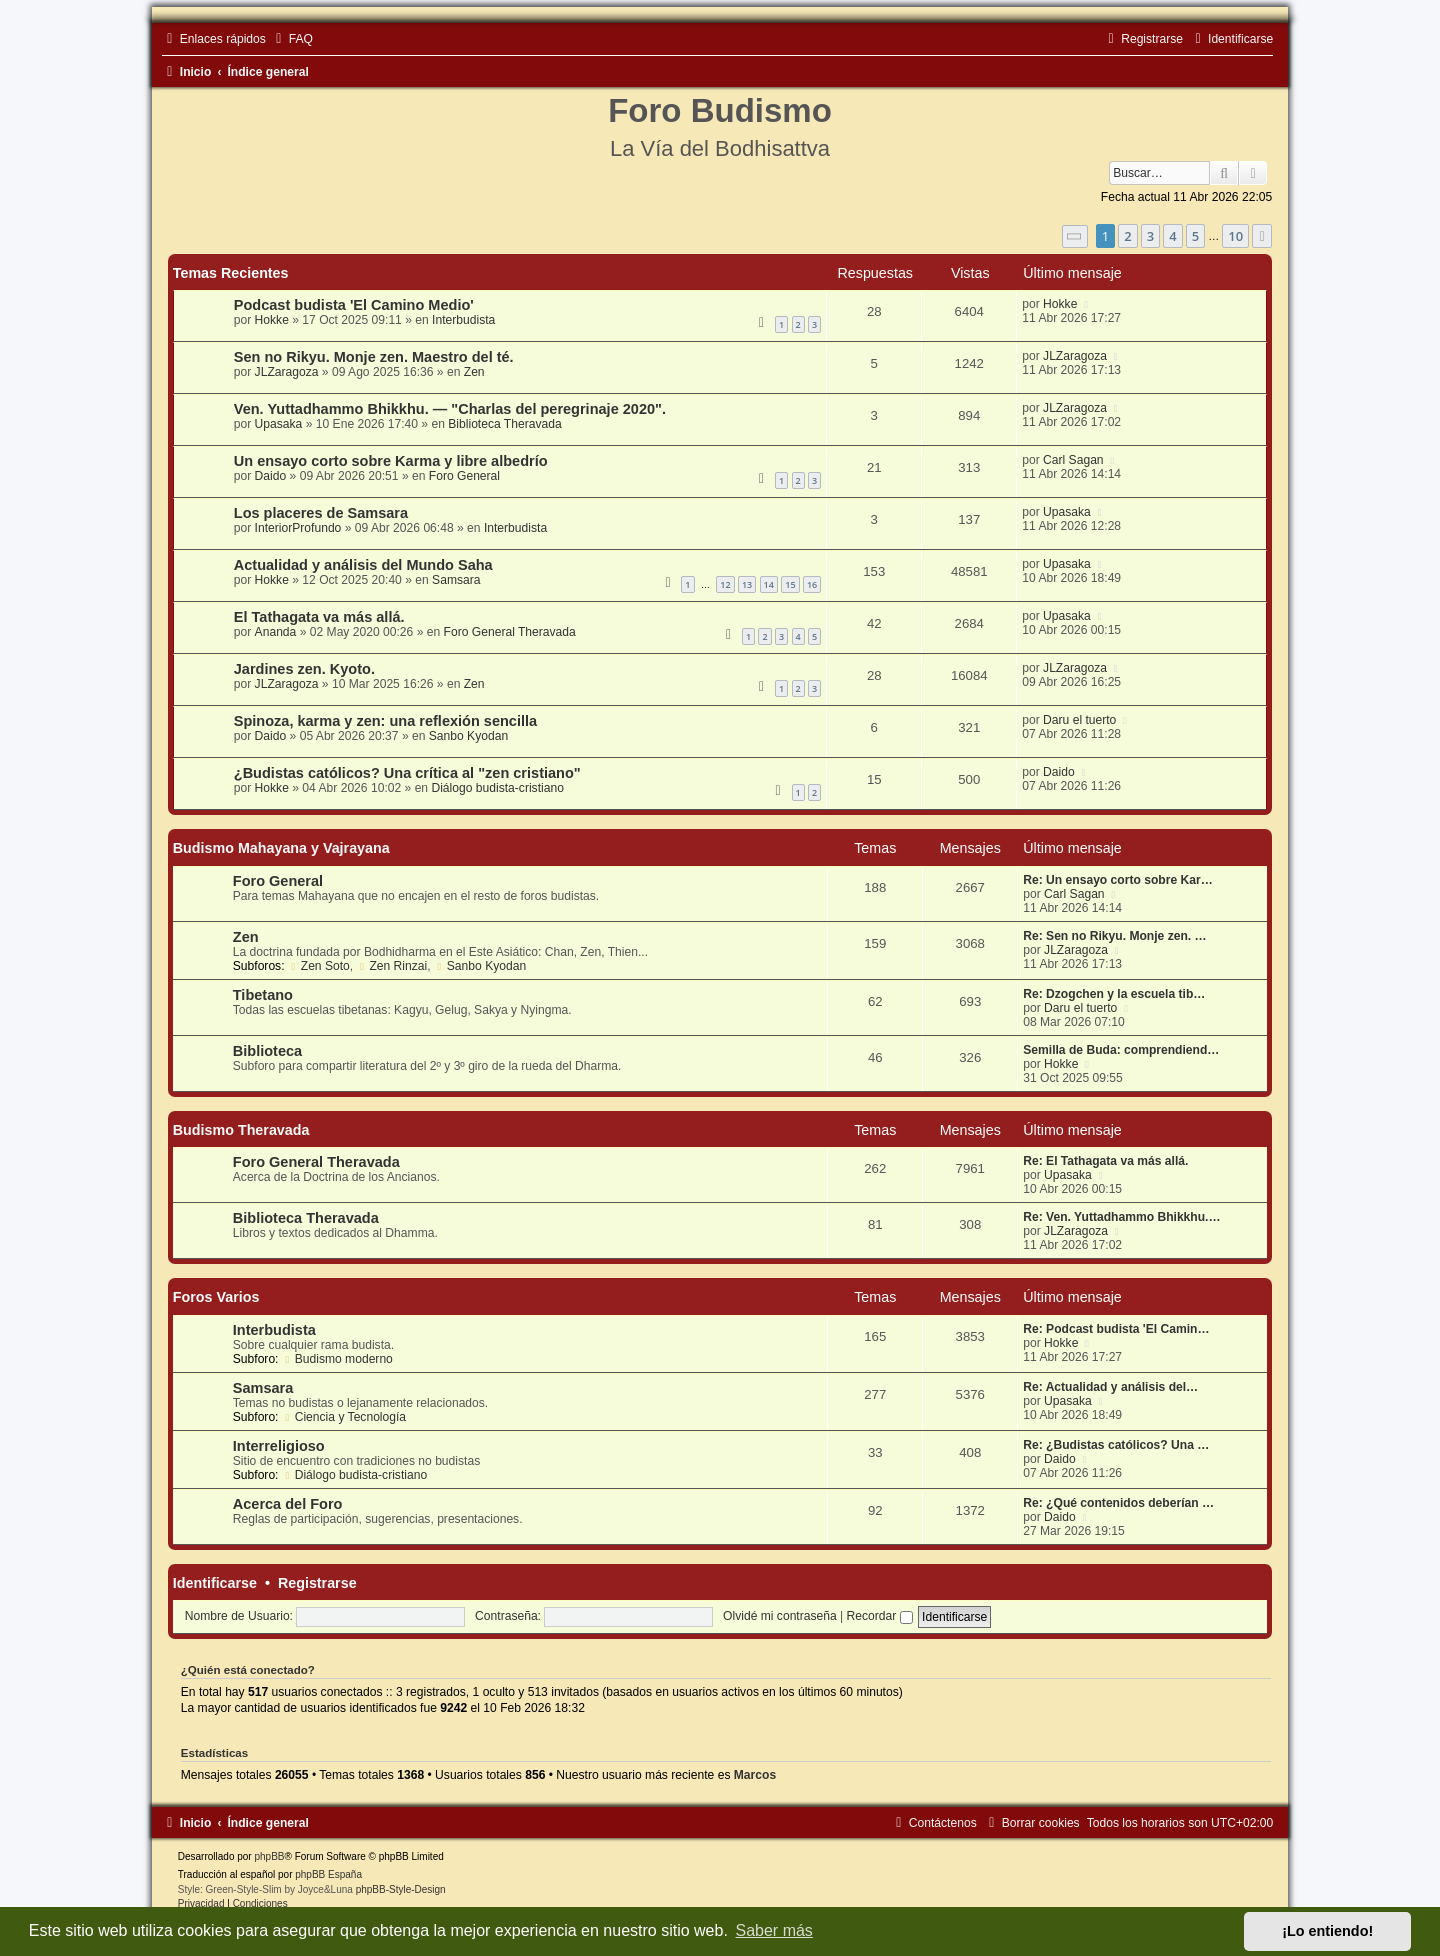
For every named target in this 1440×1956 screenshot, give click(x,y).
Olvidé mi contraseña (780, 1616)
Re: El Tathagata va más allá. (1105, 1161)
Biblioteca (267, 1051)
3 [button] (1150, 236)
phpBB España (328, 1874)
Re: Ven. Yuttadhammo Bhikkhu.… (1121, 1217)
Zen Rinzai (392, 966)
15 (790, 584)
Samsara (456, 580)
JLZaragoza (287, 372)
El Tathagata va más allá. (319, 617)
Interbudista (463, 320)
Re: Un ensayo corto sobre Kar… (1118, 880)
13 (747, 584)
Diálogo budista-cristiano (497, 788)
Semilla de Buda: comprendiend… (1121, 1050)
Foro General (464, 476)
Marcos (755, 1775)
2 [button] (1127, 236)
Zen (474, 372)
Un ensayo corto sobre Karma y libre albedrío (391, 461)
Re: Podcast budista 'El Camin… (1116, 1329)
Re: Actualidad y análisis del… (1110, 1387)
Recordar (880, 1616)
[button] (1075, 236)
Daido (271, 476)
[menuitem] (292, 39)
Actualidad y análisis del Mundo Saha (363, 565)
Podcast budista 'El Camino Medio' (354, 305)
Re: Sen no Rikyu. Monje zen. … (1114, 936)
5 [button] (1195, 236)
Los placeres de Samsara (321, 513)
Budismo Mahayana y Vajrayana (281, 848)
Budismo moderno (337, 1359)
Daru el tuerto (1079, 720)
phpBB (269, 1856)
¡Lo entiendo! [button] (1327, 1931)
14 (769, 584)
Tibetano (263, 995)
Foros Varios (216, 1297)
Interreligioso (279, 1446)
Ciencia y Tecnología (344, 1417)
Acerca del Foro (288, 1504)
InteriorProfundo (298, 528)
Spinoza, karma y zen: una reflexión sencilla (385, 721)
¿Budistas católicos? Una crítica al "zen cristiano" (407, 773)
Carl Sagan (1073, 460)
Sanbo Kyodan (468, 736)
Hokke (272, 320)
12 (725, 584)
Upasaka (279, 424)
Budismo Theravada (241, 1130)
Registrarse (317, 1583)
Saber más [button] (774, 1930)
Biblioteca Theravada (504, 424)
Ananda (276, 632)
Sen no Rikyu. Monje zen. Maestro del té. (374, 357)
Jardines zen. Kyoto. (304, 669)
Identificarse (215, 1583)
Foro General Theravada (510, 632)
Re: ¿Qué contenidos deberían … (1118, 1503)
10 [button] (1235, 236)
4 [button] (1172, 236)
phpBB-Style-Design (401, 1889)
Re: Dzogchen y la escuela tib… (1114, 994)
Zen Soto (319, 966)
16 (812, 584)
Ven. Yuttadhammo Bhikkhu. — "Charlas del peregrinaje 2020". (450, 409)
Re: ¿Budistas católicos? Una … (1116, 1445)
